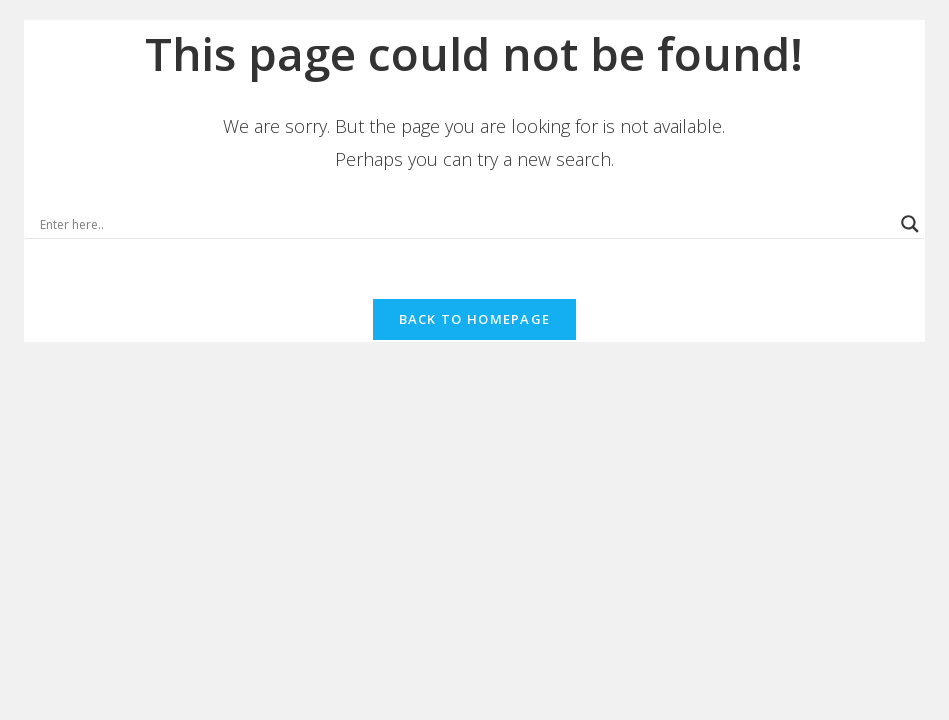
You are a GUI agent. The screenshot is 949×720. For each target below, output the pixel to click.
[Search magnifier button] (910, 224)
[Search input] (466, 224)
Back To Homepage (475, 319)
